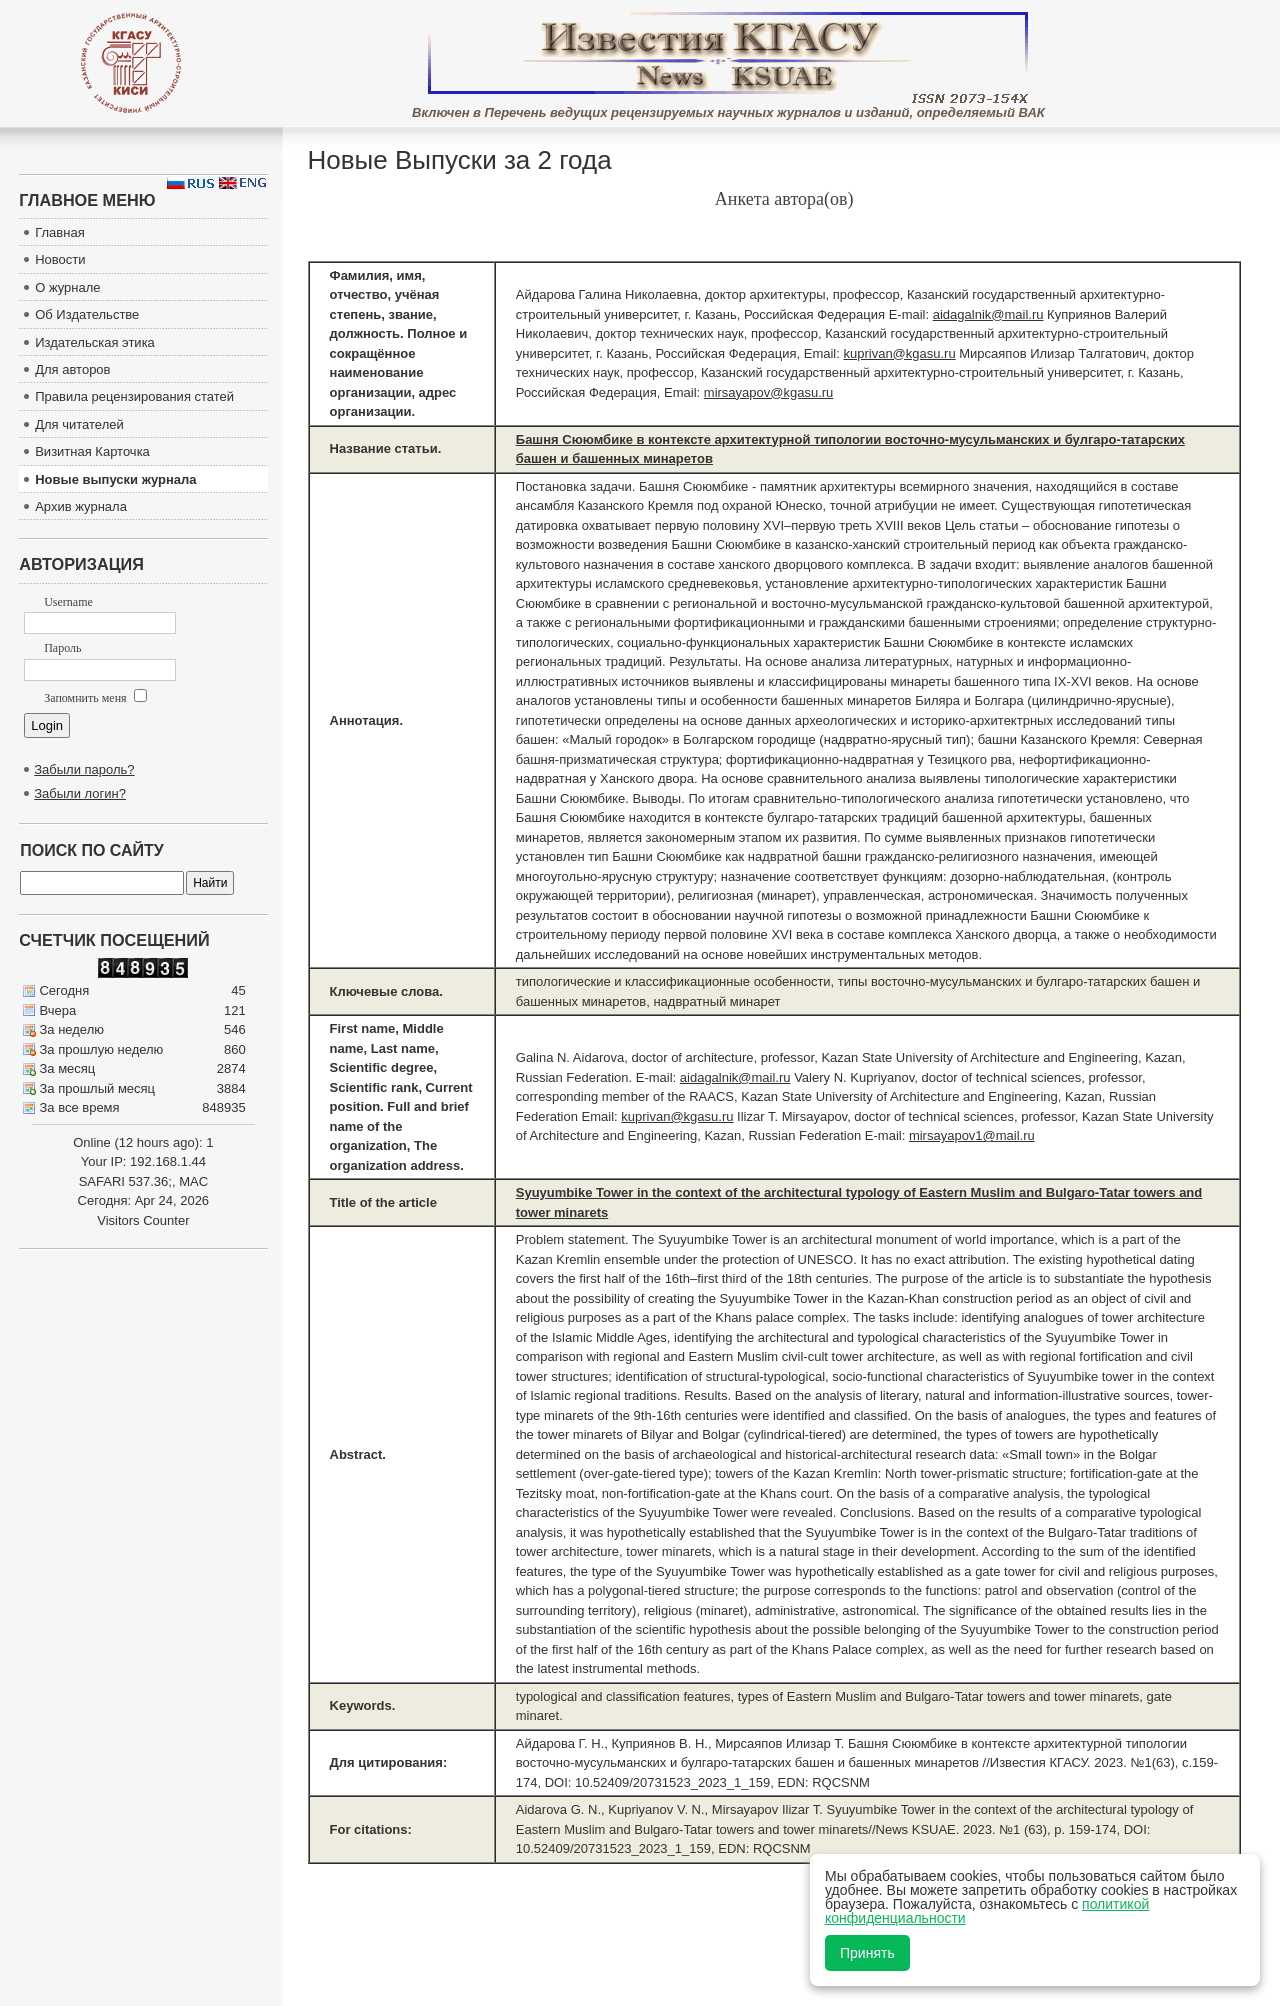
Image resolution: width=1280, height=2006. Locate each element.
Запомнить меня (95, 698)
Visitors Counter (143, 1220)
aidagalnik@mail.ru (988, 314)
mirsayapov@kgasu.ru (769, 392)
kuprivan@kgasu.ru (899, 353)
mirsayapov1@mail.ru (972, 1135)
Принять (867, 1953)
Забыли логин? (80, 793)
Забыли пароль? (84, 769)
